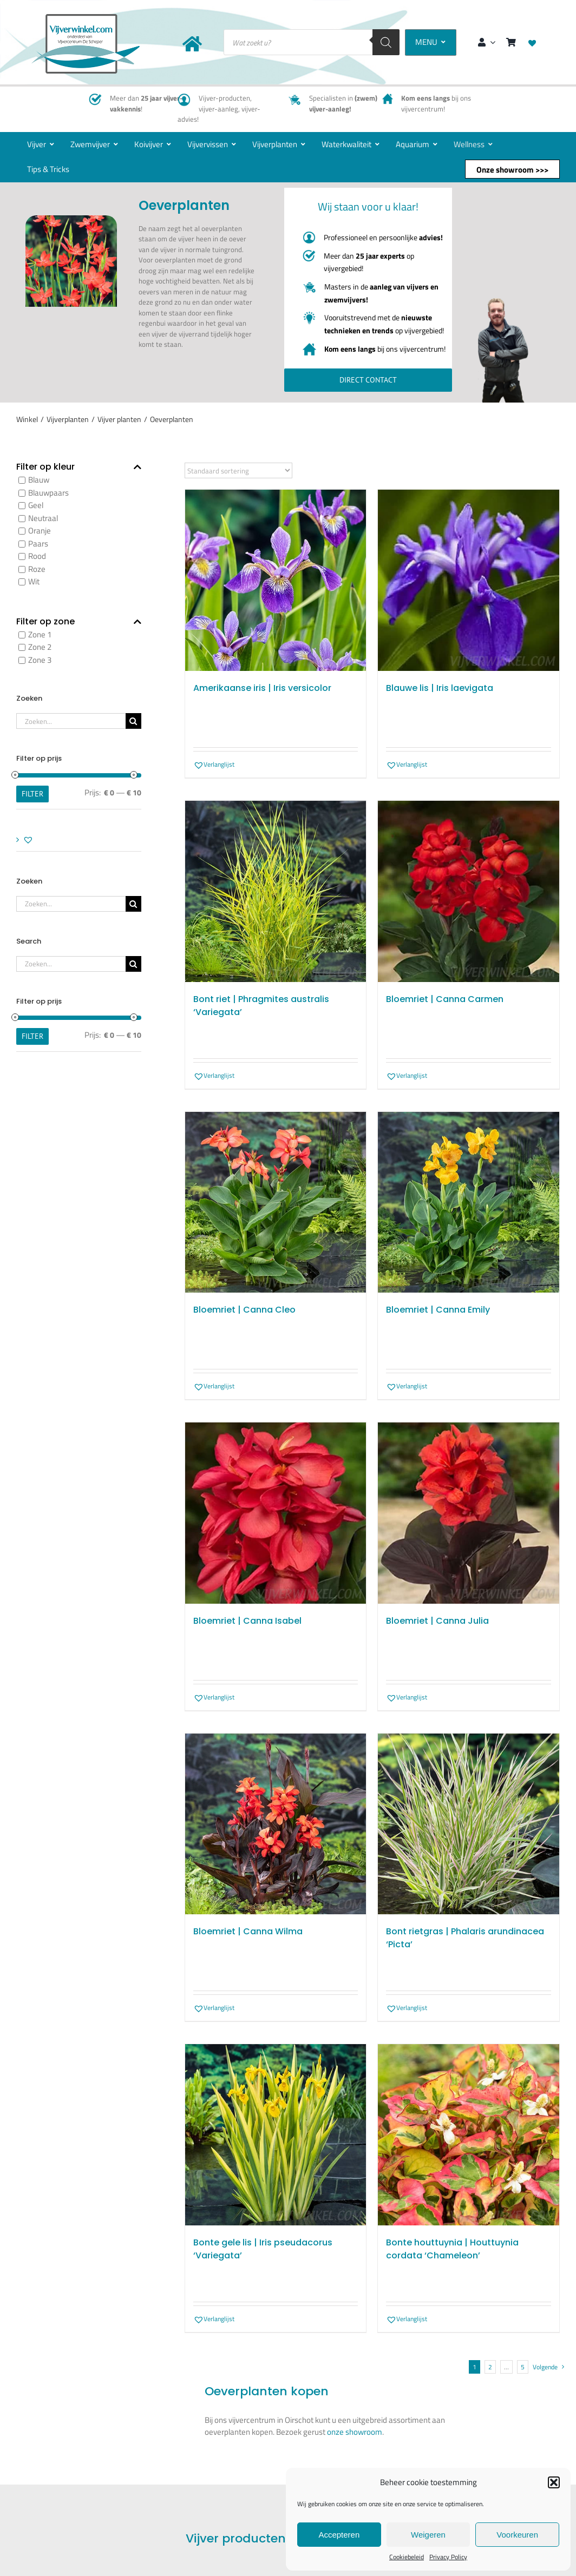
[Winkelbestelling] (238, 471)
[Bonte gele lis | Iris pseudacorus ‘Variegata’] (275, 2134)
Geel (35, 505)
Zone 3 (39, 660)
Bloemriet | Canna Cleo (244, 1309)
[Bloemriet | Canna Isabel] (275, 1513)
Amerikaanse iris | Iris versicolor (262, 688)
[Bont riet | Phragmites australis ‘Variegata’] (275, 891)
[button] (553, 2482)
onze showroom (354, 2432)
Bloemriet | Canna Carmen (444, 999)
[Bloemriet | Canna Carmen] (468, 891)
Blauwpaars (48, 492)
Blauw (38, 480)
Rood (37, 556)
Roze (36, 569)
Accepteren (338, 2534)
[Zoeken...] (71, 721)
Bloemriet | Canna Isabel (247, 1621)
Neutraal (43, 518)
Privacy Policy (448, 2557)
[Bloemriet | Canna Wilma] (275, 1824)
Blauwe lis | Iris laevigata (439, 688)
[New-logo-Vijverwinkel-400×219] (85, 18)
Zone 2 (39, 647)
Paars (38, 543)
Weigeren (428, 2534)
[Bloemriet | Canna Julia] (468, 1513)
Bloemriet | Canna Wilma (248, 1931)
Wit (34, 582)
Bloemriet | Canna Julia (437, 1621)
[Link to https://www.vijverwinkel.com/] (192, 43)
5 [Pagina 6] (523, 2367)
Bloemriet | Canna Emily (438, 1309)
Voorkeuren (517, 2534)
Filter (32, 794)
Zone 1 (39, 634)
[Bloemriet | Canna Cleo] (275, 1202)
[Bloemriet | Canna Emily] (468, 1202)
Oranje (39, 531)
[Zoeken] (386, 42)
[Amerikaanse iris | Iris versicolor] (275, 580)
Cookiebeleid (406, 2557)
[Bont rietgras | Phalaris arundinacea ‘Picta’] (468, 1824)
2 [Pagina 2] (490, 2367)
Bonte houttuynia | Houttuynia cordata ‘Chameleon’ (452, 2249)
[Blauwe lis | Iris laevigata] (468, 580)
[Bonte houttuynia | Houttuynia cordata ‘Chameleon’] (468, 2134)
